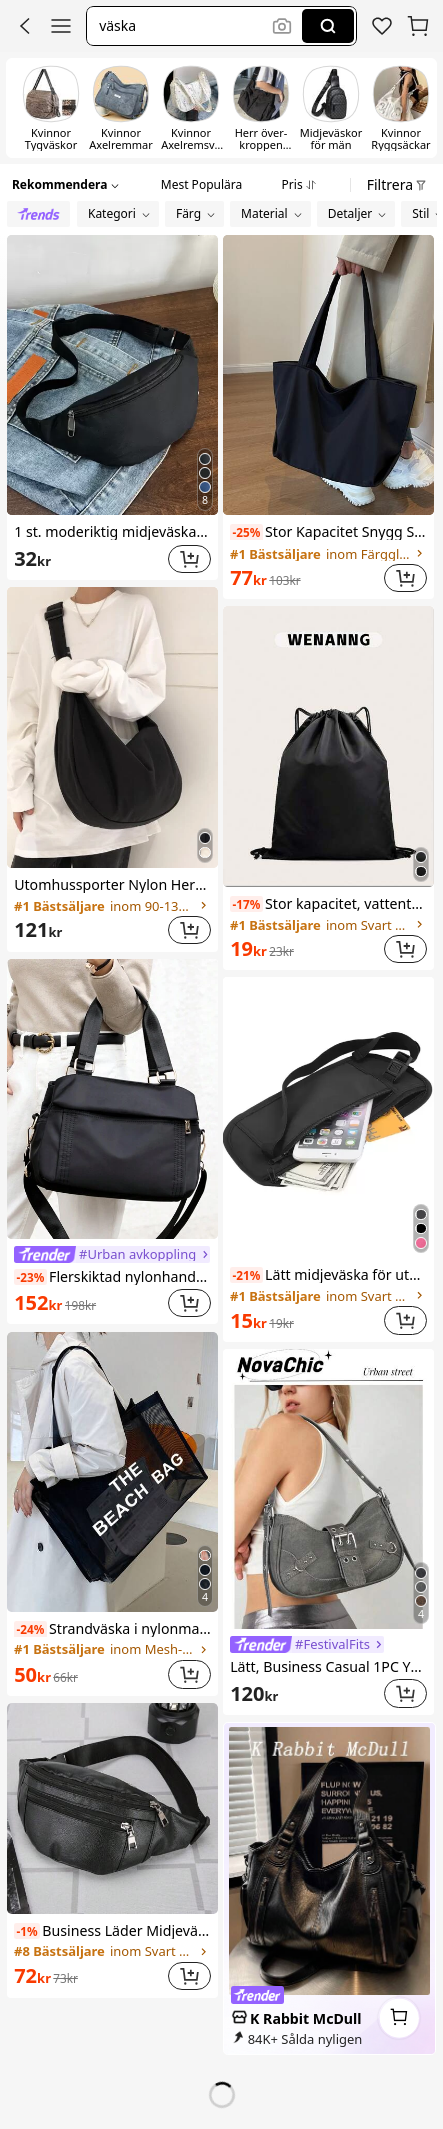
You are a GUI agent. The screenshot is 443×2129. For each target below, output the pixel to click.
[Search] (328, 26)
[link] (382, 26)
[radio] (38, 214)
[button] (25, 26)
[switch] (51, 108)
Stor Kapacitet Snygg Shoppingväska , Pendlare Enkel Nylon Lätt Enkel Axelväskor (328, 531)
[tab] (201, 182)
